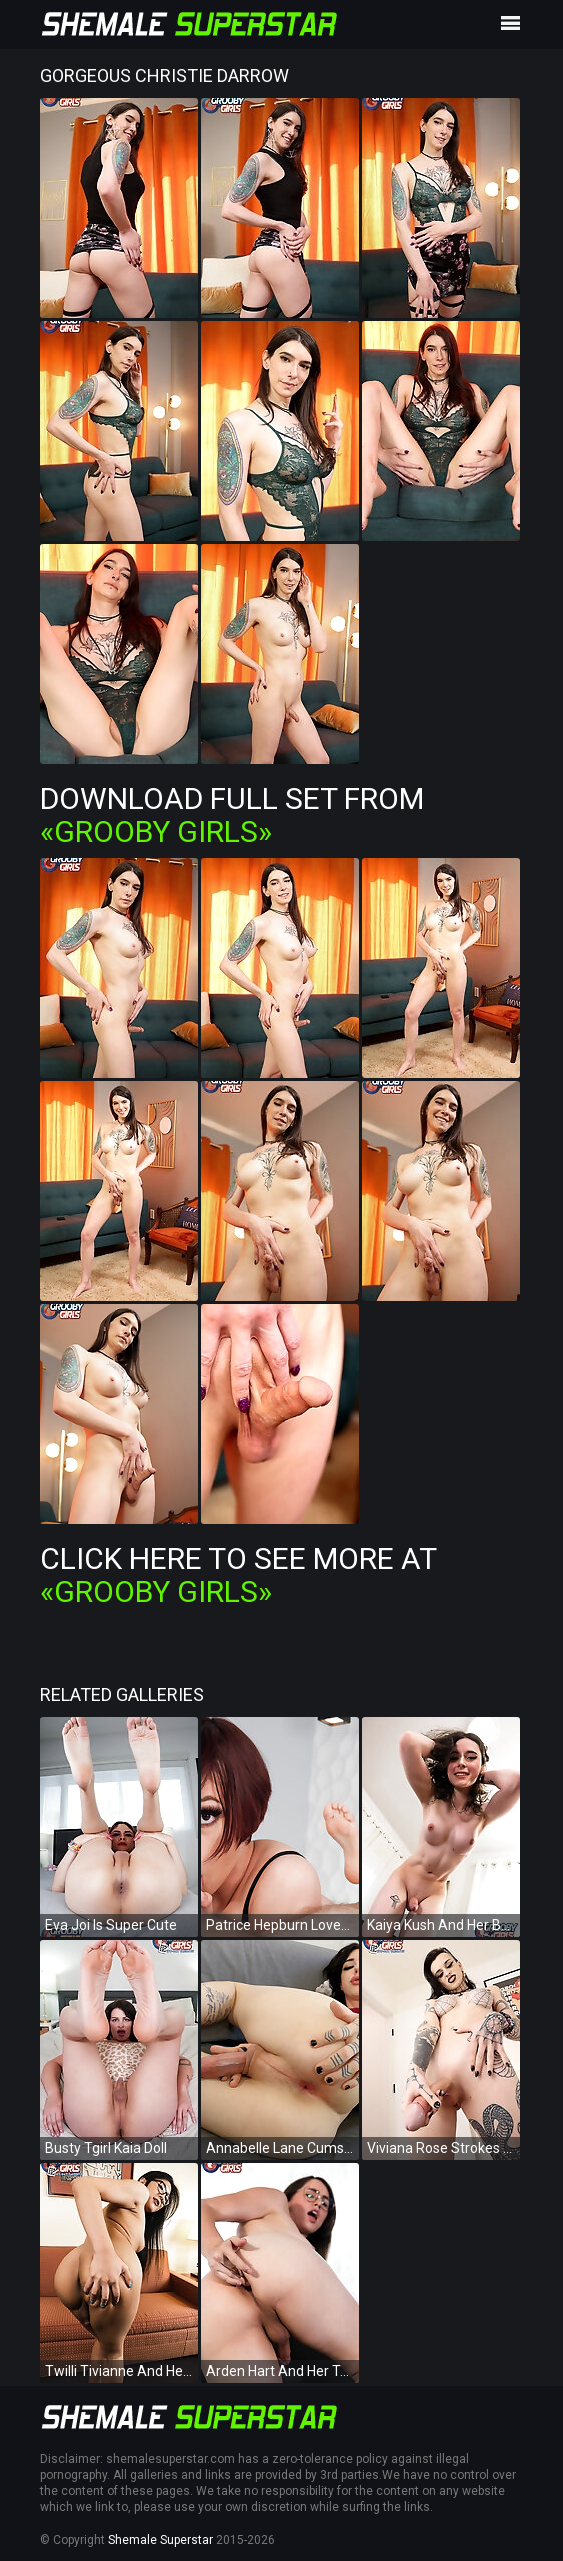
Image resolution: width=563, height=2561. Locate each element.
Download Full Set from (232, 815)
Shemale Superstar (160, 2540)
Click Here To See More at (238, 1575)
